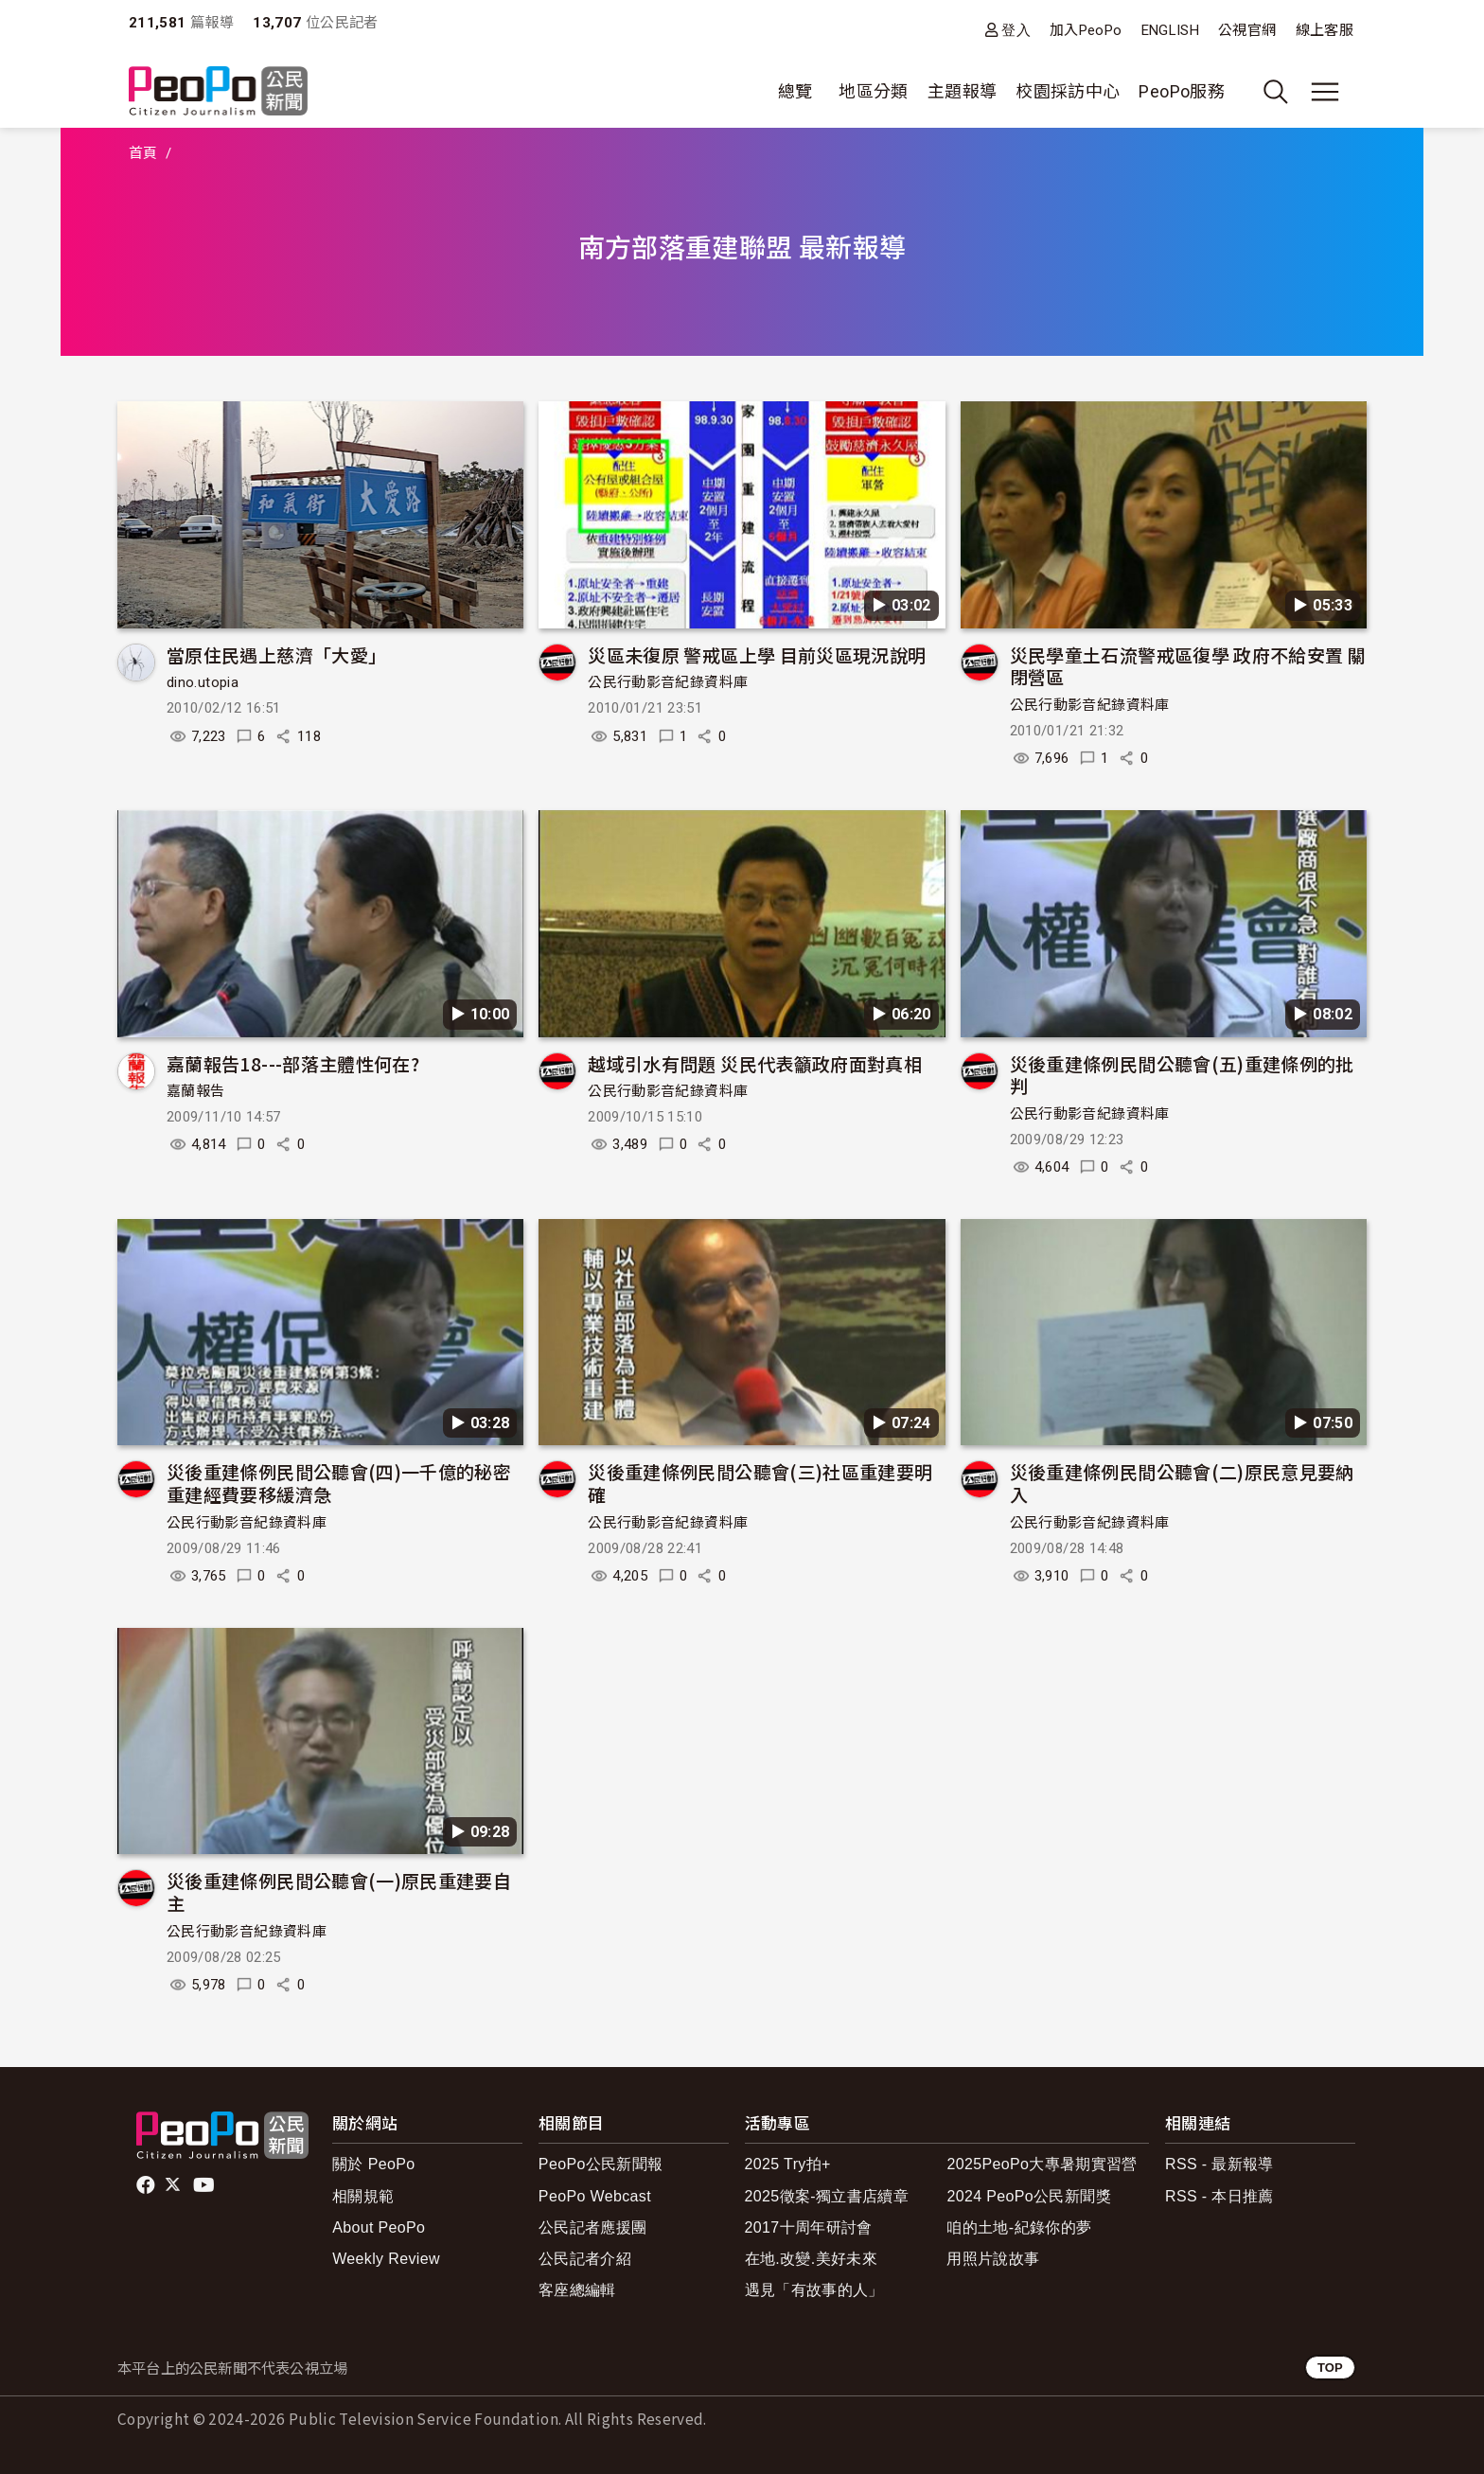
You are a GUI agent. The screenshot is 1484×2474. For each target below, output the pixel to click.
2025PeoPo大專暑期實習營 (1041, 2164)
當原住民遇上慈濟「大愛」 (276, 654)
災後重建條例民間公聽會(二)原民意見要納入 (1182, 1482)
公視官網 (1247, 30)
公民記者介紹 (585, 2259)
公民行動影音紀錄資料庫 (668, 682)
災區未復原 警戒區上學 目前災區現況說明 (757, 654)
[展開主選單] (1325, 92)
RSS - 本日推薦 (1219, 2196)
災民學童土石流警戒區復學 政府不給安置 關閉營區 (1188, 666)
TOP (1330, 2367)
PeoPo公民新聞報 (601, 2164)
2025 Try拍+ (788, 2164)
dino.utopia (202, 682)
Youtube (205, 2185)
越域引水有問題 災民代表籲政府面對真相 (755, 1063)
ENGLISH (1170, 30)
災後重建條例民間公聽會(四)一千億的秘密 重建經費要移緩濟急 (339, 1482)
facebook (147, 2185)
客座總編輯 (577, 2290)
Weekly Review (386, 2259)
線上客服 (1324, 30)
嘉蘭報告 (195, 1091)
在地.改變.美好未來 (811, 2259)
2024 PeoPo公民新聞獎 (1028, 2196)
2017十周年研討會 (809, 2227)
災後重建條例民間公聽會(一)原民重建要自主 (339, 1891)
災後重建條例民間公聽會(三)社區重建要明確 (760, 1482)
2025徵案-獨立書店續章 (827, 2196)
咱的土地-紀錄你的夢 (1018, 2227)
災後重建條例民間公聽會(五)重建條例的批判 (1182, 1075)
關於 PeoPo (373, 2164)
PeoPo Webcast (595, 2196)
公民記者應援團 (593, 2227)
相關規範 (363, 2196)
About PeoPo (378, 2227)
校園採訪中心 (1068, 91)
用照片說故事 (992, 2259)
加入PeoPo (1086, 30)
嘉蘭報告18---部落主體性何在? (293, 1063)
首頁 (143, 153)
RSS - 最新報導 (1219, 2164)
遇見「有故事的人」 (814, 2290)
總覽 (795, 91)
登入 (1016, 30)
